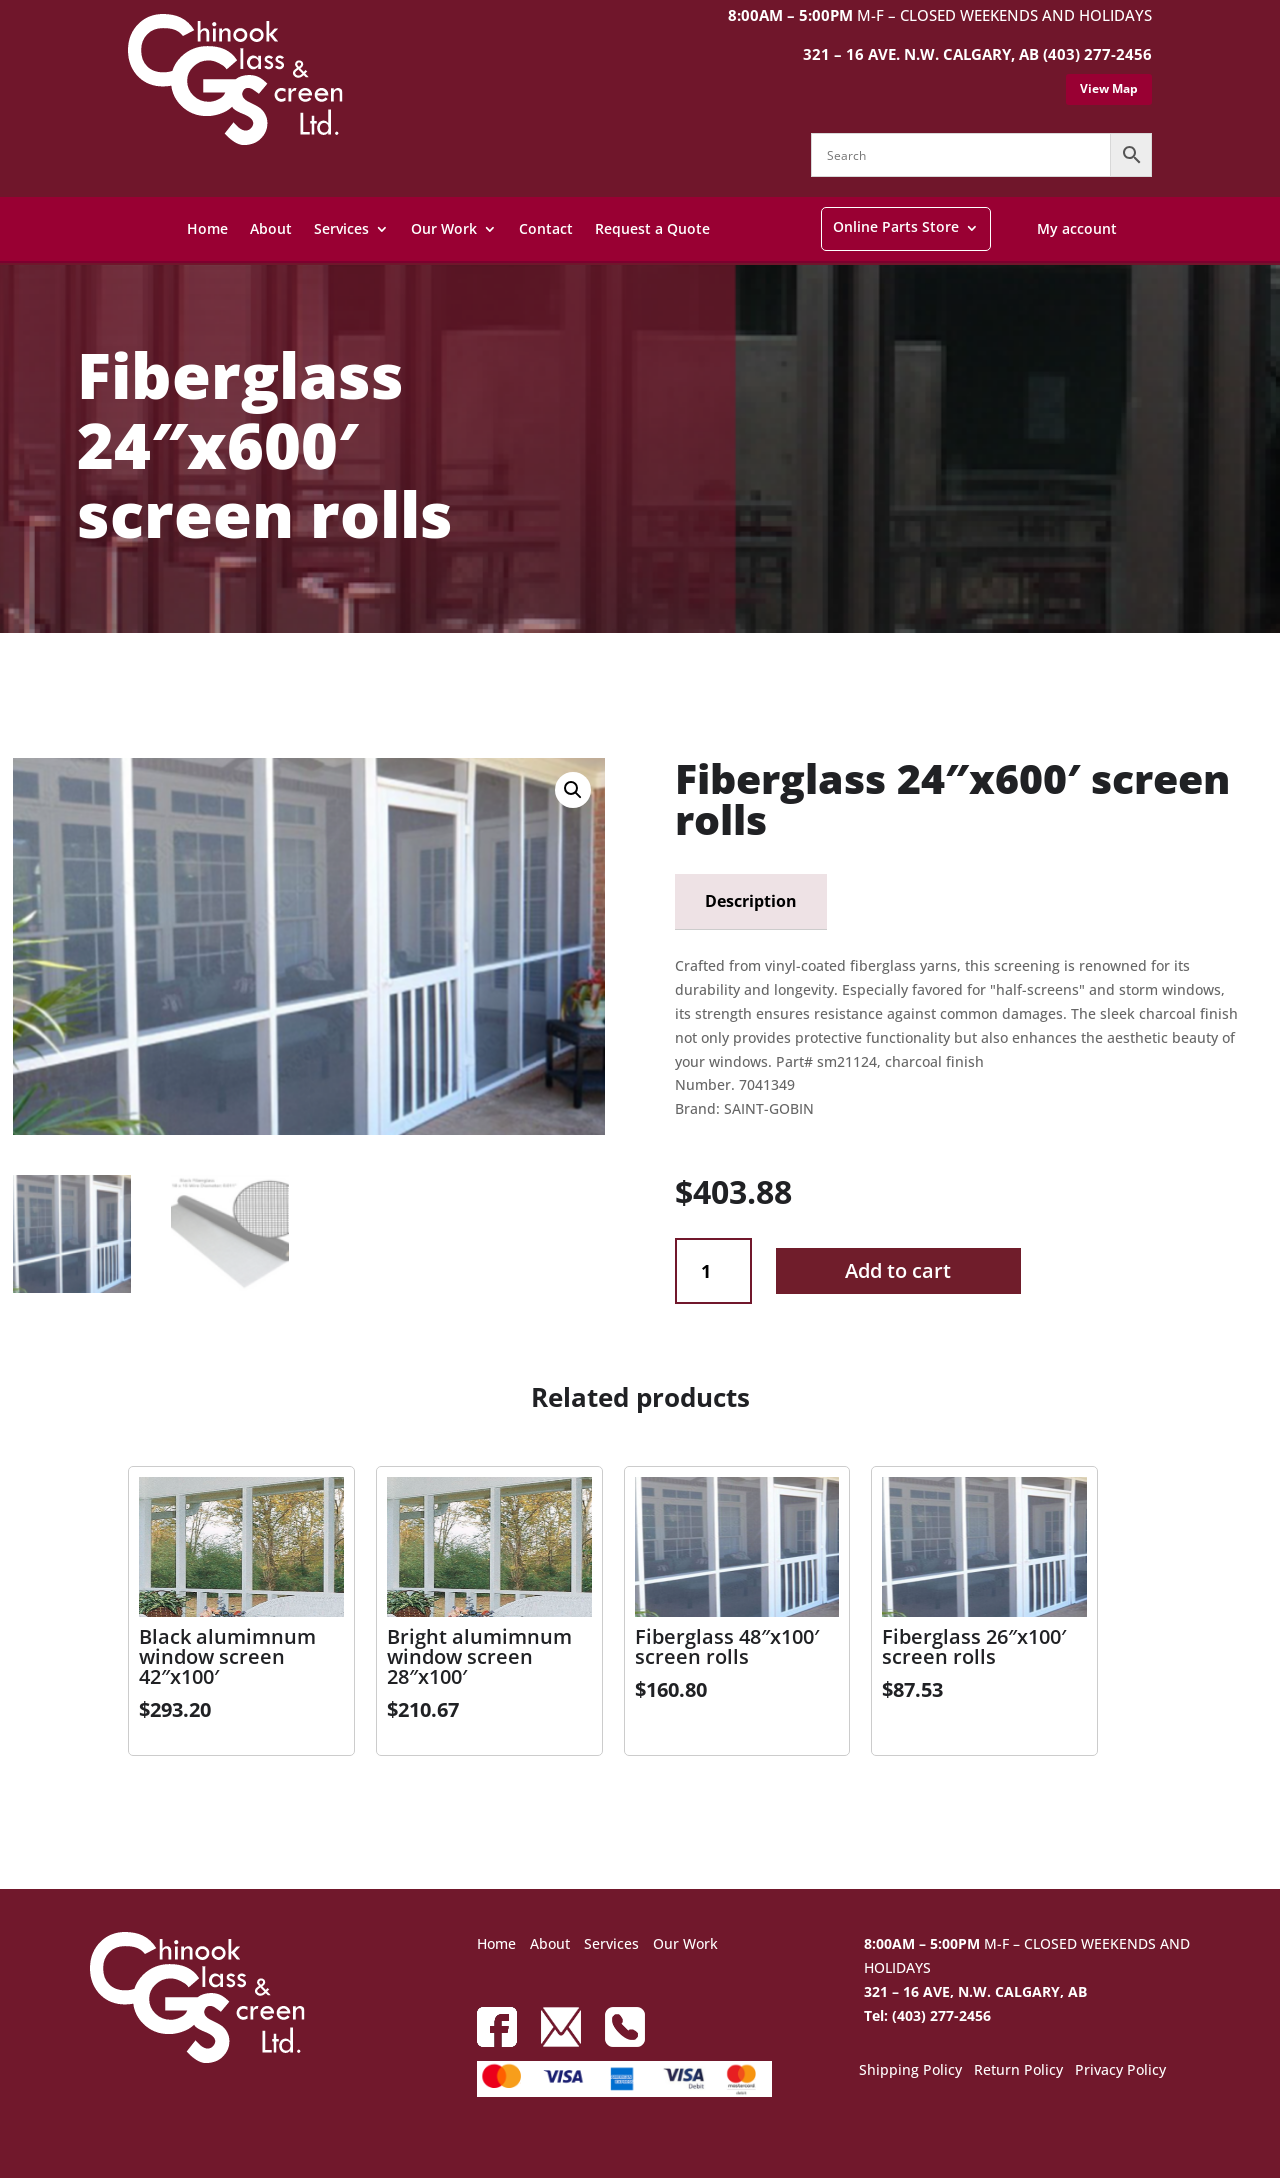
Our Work (444, 228)
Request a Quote (652, 228)
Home (207, 228)
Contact (546, 228)
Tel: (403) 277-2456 (927, 2015)
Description (751, 901)
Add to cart (898, 1270)
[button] (573, 790)
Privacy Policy (1120, 2071)
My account (1077, 228)
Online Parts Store (896, 226)
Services (341, 228)
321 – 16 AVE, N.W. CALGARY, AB (975, 1991)
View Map (1109, 88)
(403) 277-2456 (1097, 54)
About (271, 228)
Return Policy (1018, 2071)
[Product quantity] (713, 1271)
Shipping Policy (910, 2071)
